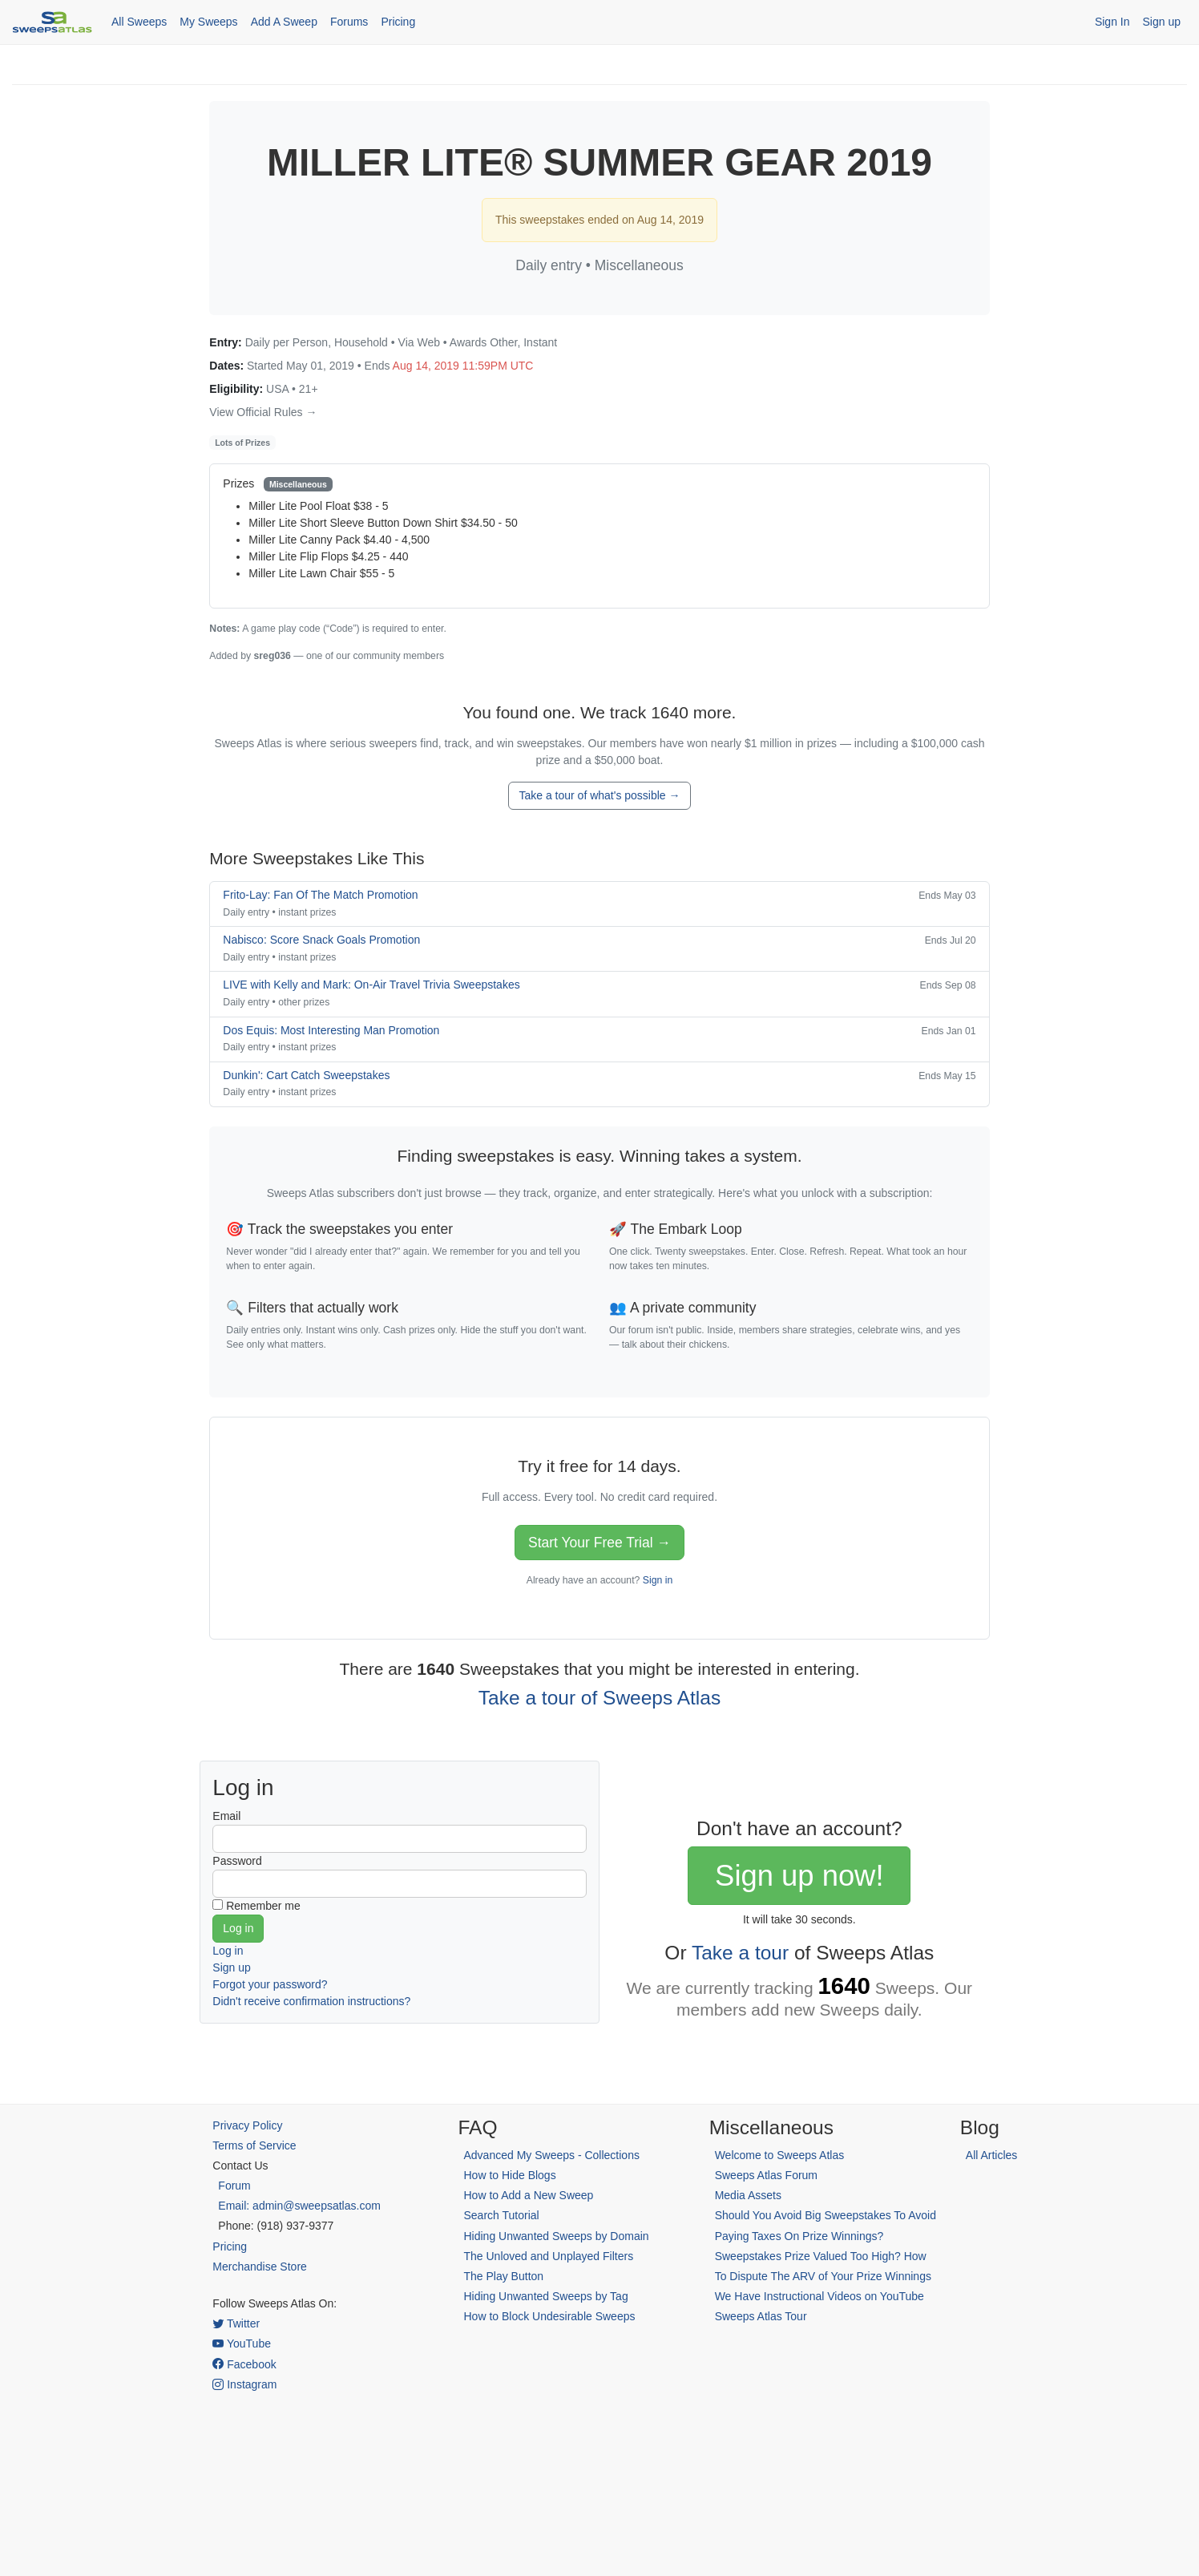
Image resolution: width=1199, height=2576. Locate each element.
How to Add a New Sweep (528, 2195)
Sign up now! (799, 1875)
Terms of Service (254, 2145)
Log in (227, 1950)
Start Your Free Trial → (599, 1543)
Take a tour (740, 1952)
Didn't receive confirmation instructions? (311, 2001)
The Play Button (503, 2276)
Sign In (1112, 21)
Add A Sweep (284, 21)
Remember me (263, 1905)
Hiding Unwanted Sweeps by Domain (555, 2236)
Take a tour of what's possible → (599, 795)
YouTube (241, 2343)
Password (236, 1860)
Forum (234, 2185)
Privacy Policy (247, 2125)
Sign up (1162, 21)
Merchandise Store (259, 2266)
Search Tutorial (501, 2215)
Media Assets (748, 2195)
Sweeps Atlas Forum (766, 2175)
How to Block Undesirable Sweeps (549, 2316)
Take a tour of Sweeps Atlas (599, 1698)
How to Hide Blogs (509, 2175)
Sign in (657, 1580)
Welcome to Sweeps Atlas (780, 2155)
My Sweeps (208, 21)
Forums (349, 21)
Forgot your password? (269, 1984)
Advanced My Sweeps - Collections (551, 2155)
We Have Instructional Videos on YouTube (819, 2296)
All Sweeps (139, 21)
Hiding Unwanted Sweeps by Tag (545, 2296)
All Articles (992, 2155)
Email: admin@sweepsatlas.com (299, 2205)
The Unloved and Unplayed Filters (548, 2256)
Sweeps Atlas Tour (761, 2316)
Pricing (398, 21)
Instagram (244, 2384)
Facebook (244, 2364)
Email (226, 1816)
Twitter (236, 2323)
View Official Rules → (263, 412)
